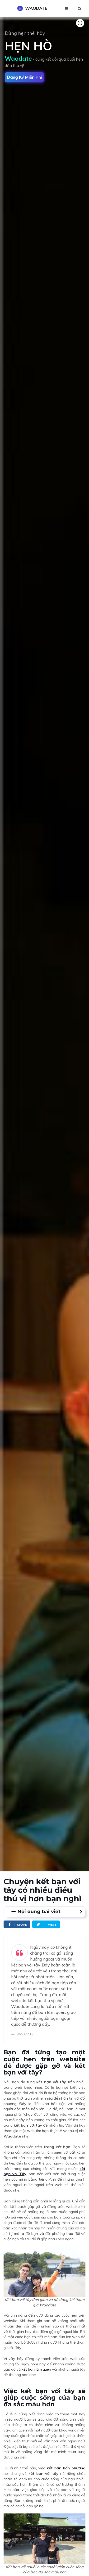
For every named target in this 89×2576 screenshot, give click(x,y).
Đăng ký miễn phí (24, 77)
